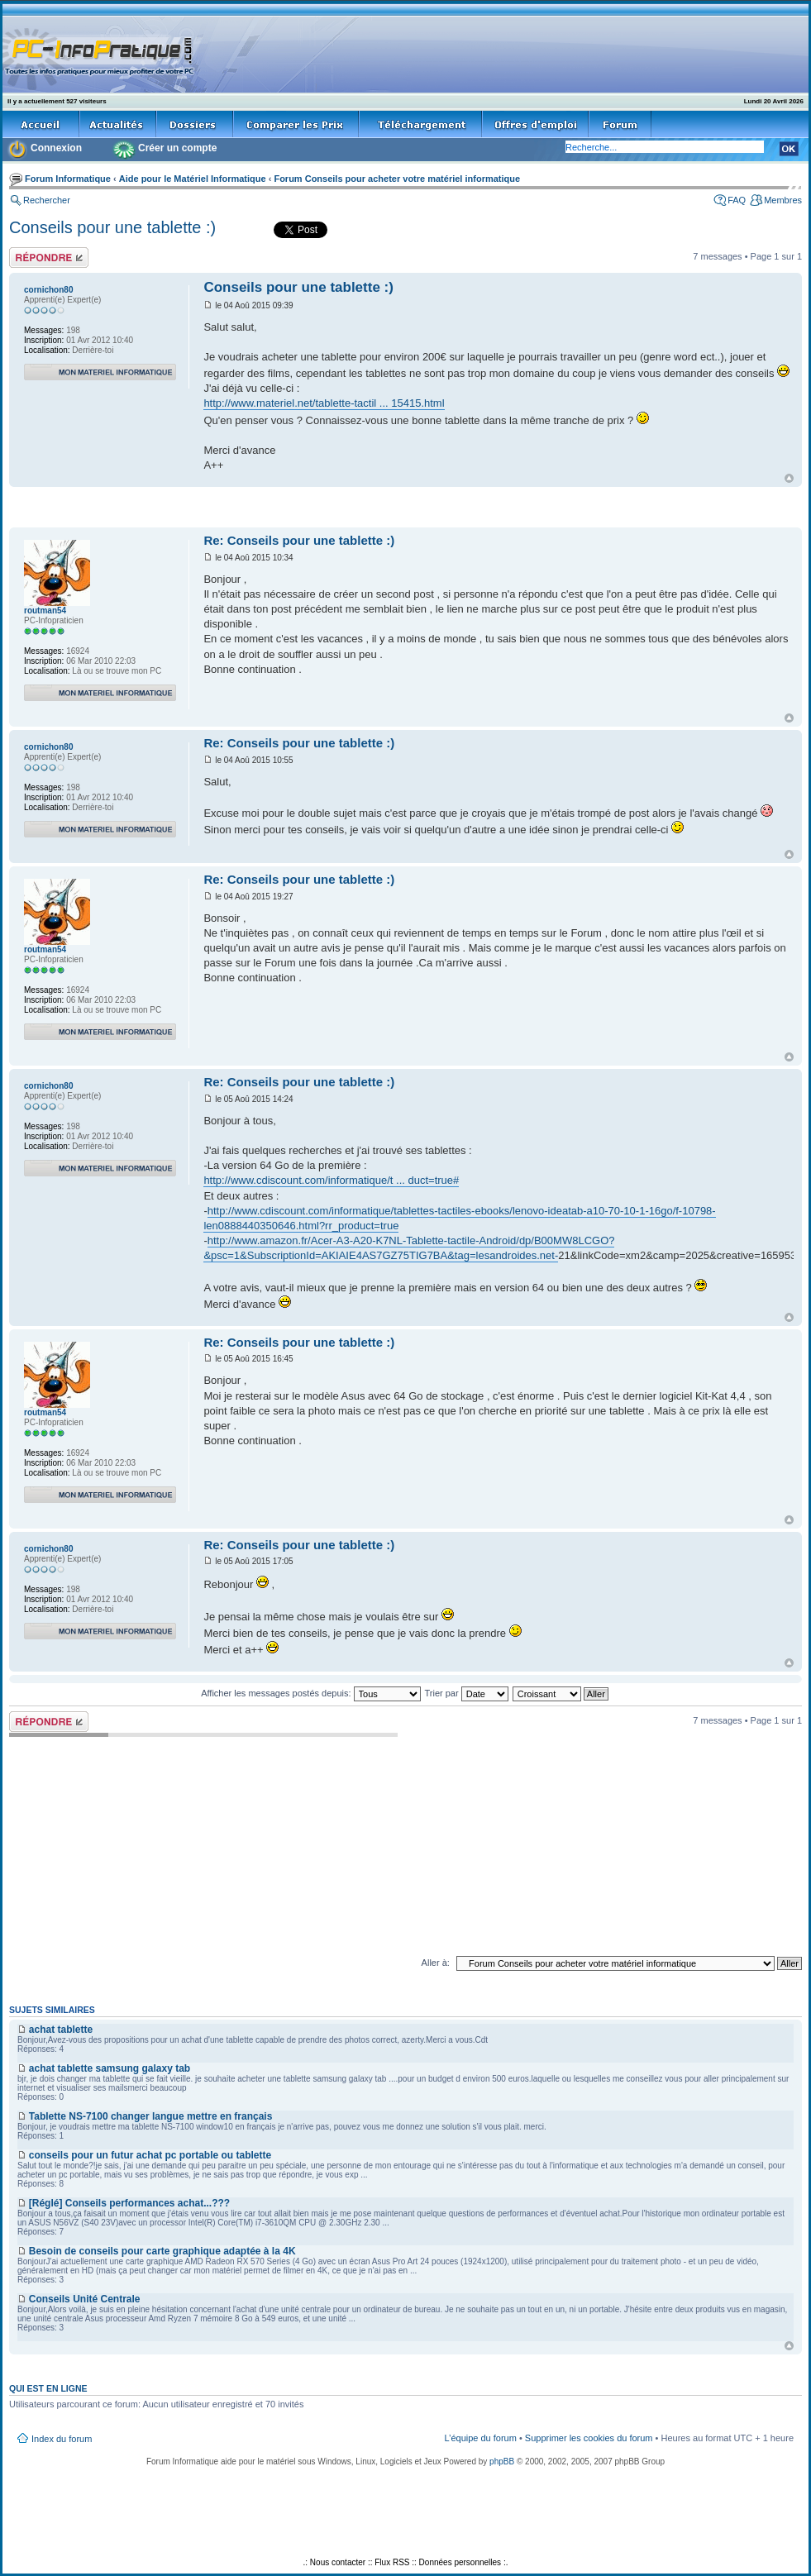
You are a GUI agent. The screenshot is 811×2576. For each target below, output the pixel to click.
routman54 (45, 610)
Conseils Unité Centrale (85, 2299)
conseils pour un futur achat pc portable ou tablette (150, 2155)
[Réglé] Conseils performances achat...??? (129, 2203)
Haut (789, 478)
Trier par (466, 1693)
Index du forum (61, 2439)
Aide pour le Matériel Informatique (192, 179)
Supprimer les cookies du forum (589, 2438)
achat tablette (61, 2029)
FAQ (737, 200)
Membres (783, 200)
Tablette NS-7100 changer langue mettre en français (151, 2116)
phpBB (501, 2461)
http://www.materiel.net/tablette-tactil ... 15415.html (323, 403)
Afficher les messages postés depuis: (310, 1693)
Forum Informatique (68, 179)
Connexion (56, 148)
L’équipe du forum (480, 2438)
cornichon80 (48, 289)
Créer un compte (177, 148)
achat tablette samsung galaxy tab (109, 2068)
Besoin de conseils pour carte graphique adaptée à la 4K (162, 2251)
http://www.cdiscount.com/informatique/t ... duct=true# (331, 1180)
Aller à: (436, 1963)
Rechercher (46, 200)
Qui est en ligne (48, 2388)
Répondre (48, 257)
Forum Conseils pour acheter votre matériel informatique (397, 179)
